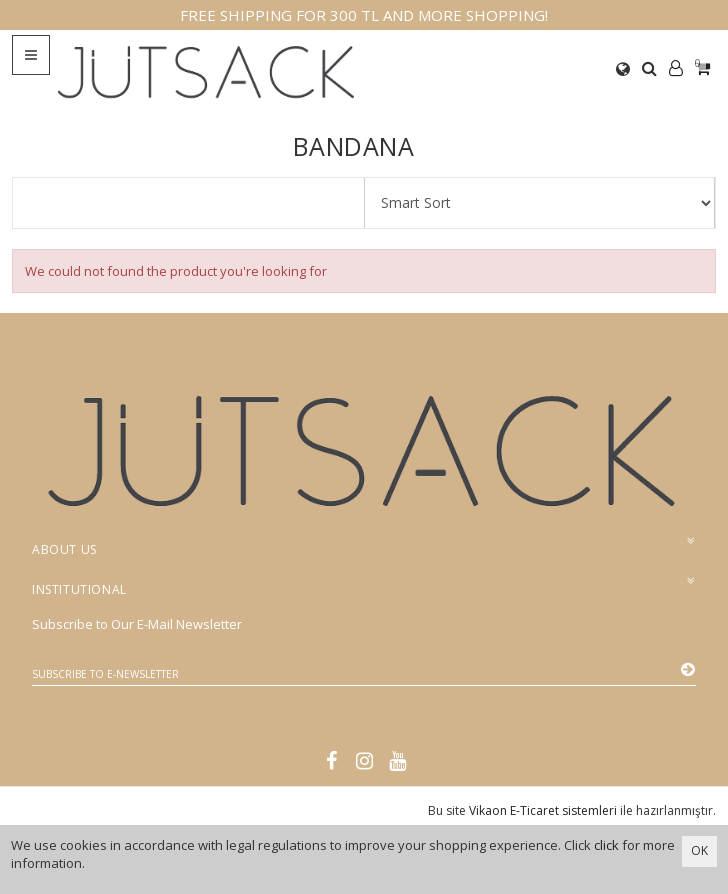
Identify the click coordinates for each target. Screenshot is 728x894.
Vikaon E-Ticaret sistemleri (543, 810)
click (606, 845)
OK (699, 850)
